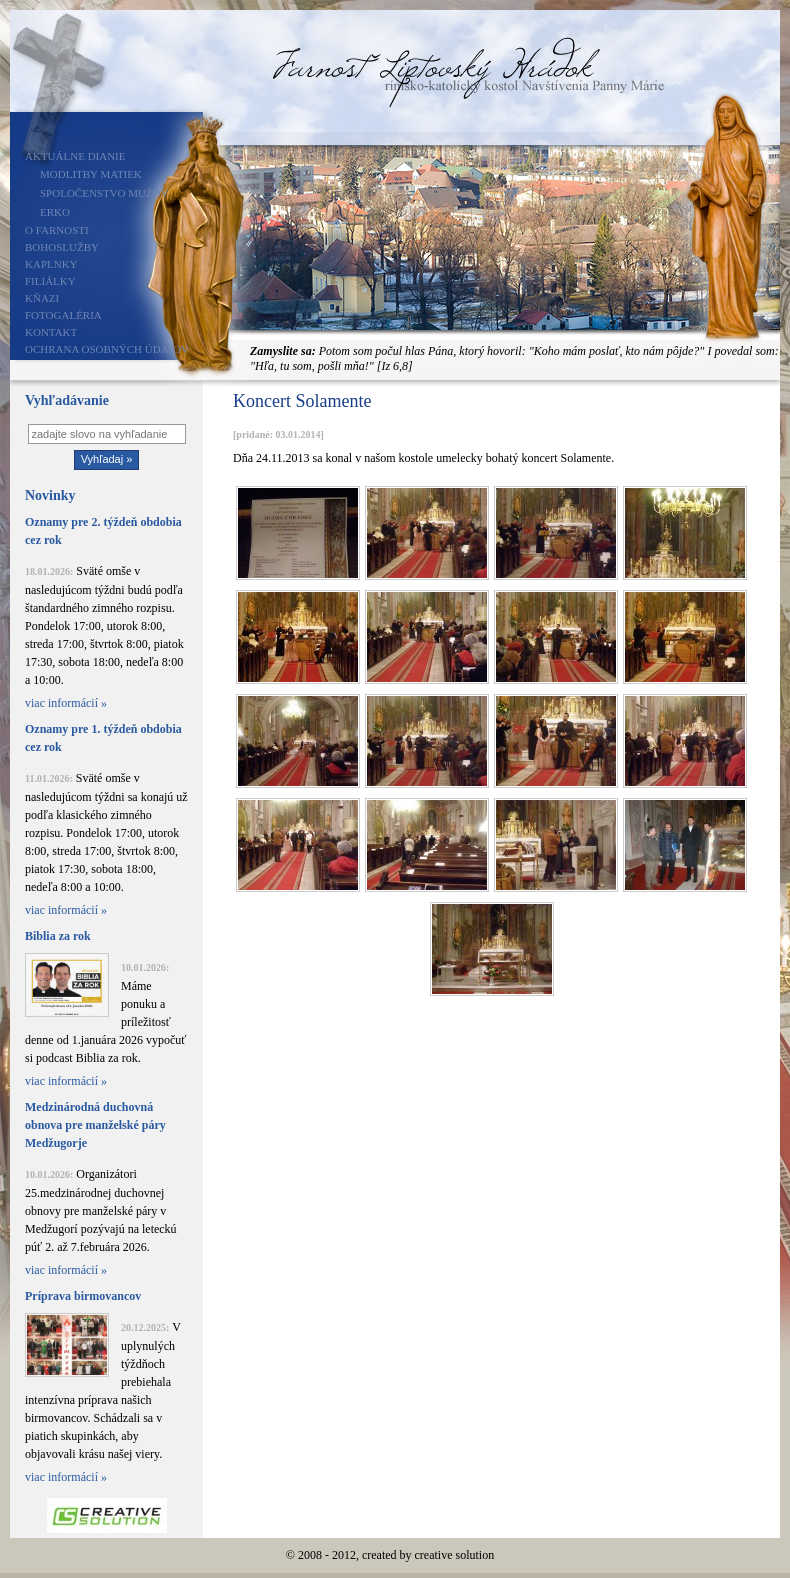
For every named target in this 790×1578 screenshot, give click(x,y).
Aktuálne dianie (75, 156)
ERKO (55, 212)
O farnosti (57, 230)
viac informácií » (66, 703)
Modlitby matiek (91, 174)
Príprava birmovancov (83, 1296)
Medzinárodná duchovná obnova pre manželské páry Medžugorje (95, 1125)
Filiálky (50, 281)
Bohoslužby (62, 247)
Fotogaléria (63, 315)
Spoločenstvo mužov (104, 193)
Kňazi (42, 298)
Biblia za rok (58, 936)
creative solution (455, 1555)
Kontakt (51, 332)
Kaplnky (51, 264)
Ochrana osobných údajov (107, 349)
